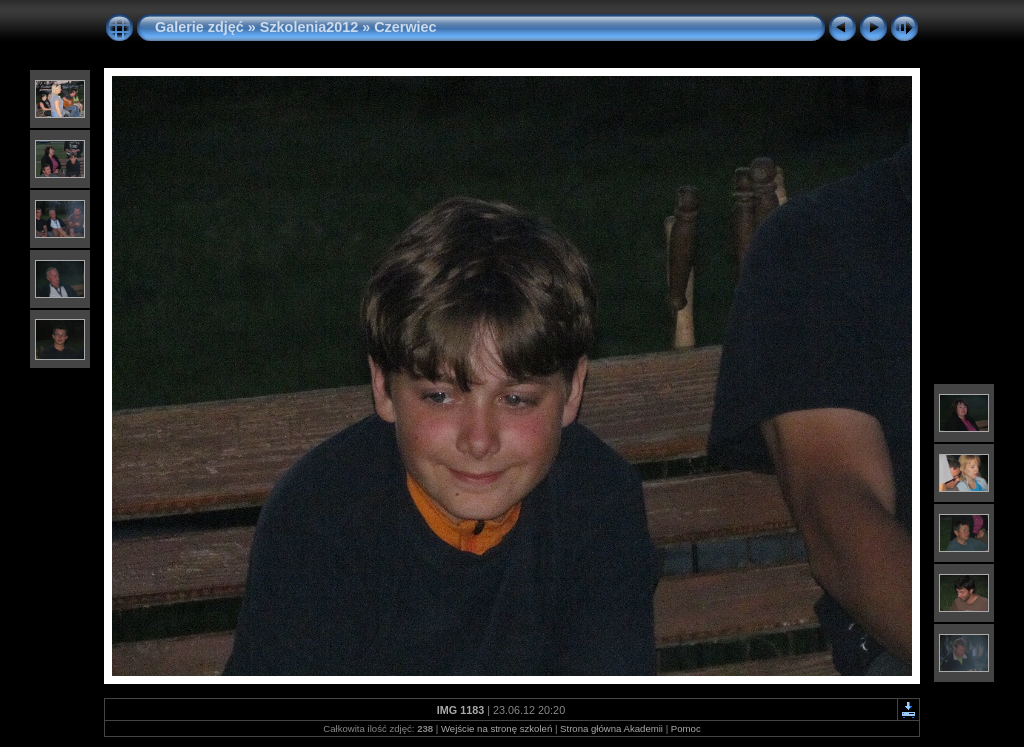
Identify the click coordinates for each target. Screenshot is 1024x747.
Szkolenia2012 (309, 27)
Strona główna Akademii (611, 728)
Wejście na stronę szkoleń (496, 728)
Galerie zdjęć (201, 27)
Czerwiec (405, 27)
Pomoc (686, 728)
